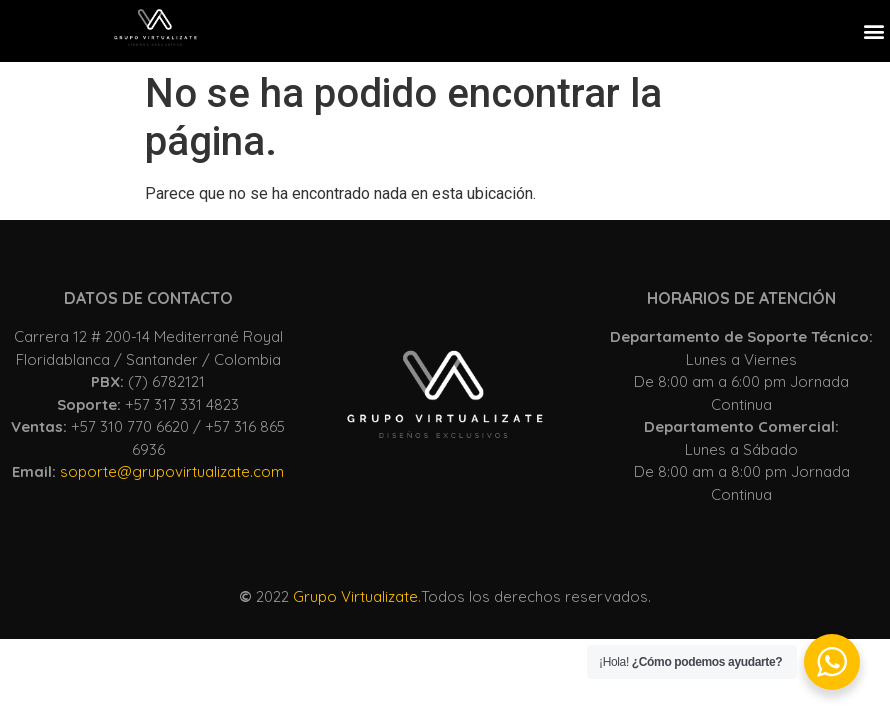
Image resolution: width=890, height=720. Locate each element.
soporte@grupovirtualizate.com (172, 471)
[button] (873, 30)
